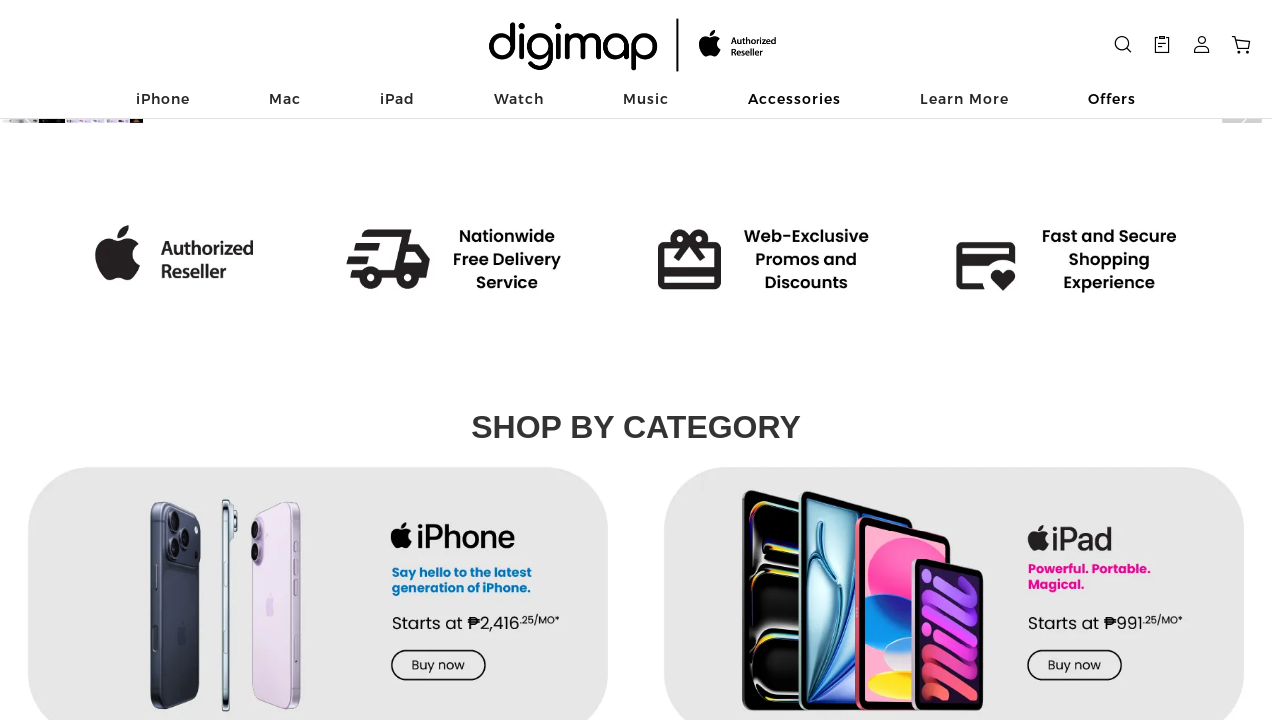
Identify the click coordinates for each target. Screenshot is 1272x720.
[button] (30, 329)
